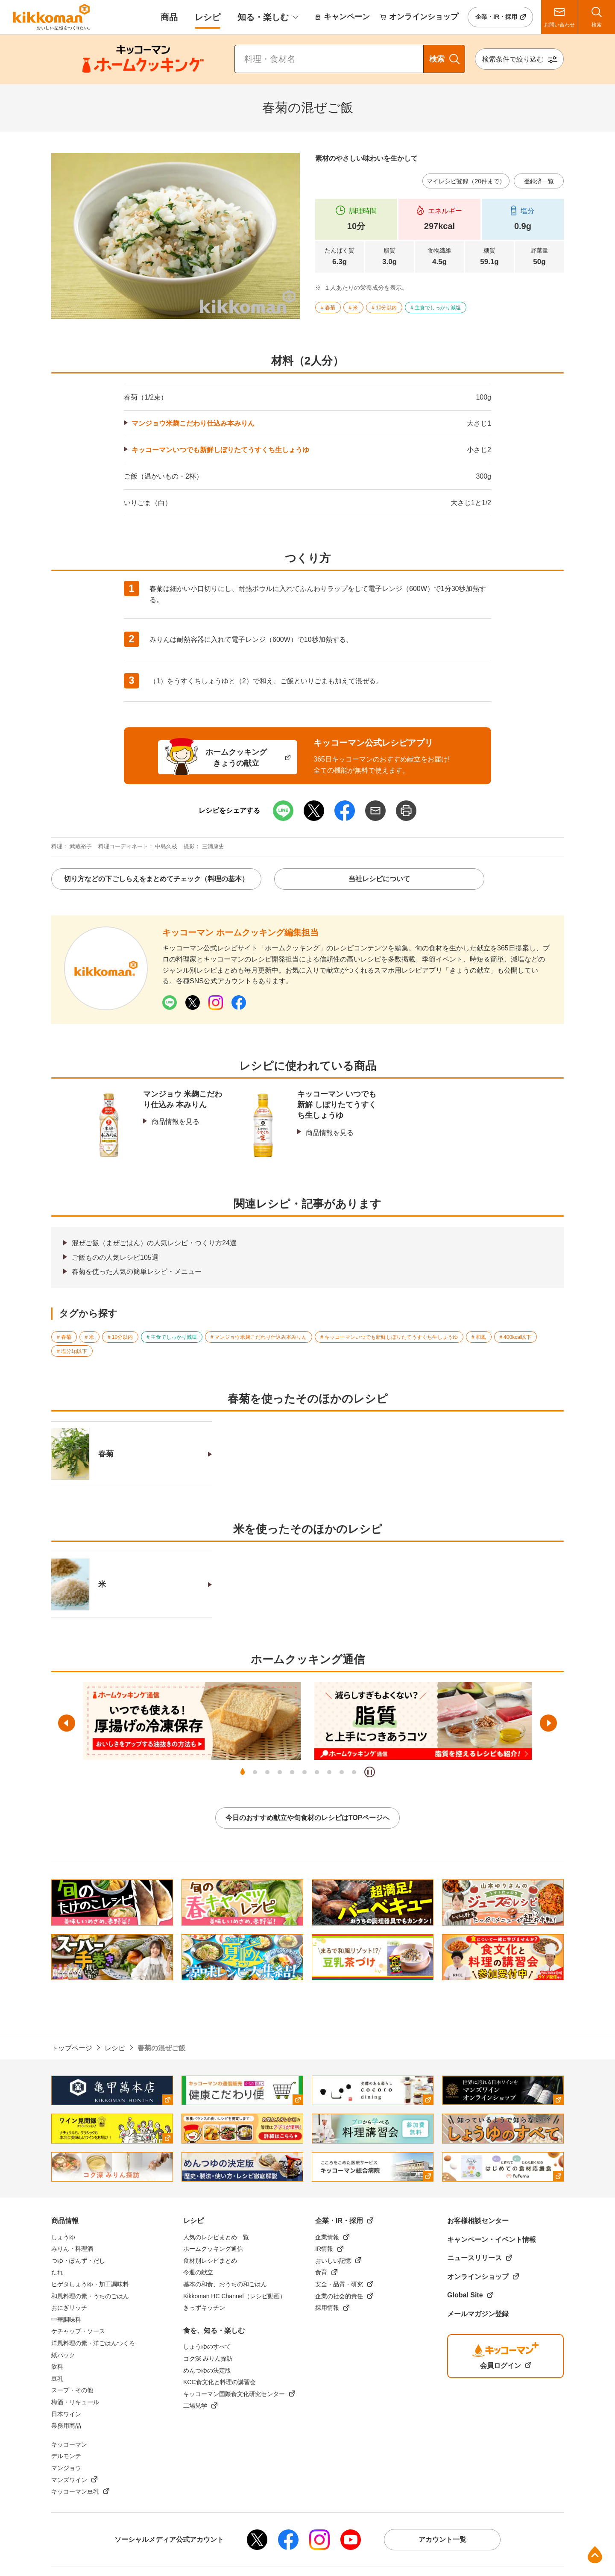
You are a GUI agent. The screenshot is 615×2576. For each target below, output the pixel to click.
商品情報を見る (175, 1121)
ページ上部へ (595, 2554)
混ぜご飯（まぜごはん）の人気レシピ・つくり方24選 (154, 1243)
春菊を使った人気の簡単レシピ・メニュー (137, 1271)
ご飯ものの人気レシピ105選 (115, 1257)
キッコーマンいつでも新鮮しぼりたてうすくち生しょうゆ (220, 449)
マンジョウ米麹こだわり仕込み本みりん (193, 423)
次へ (548, 1723)
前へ (66, 1723)
